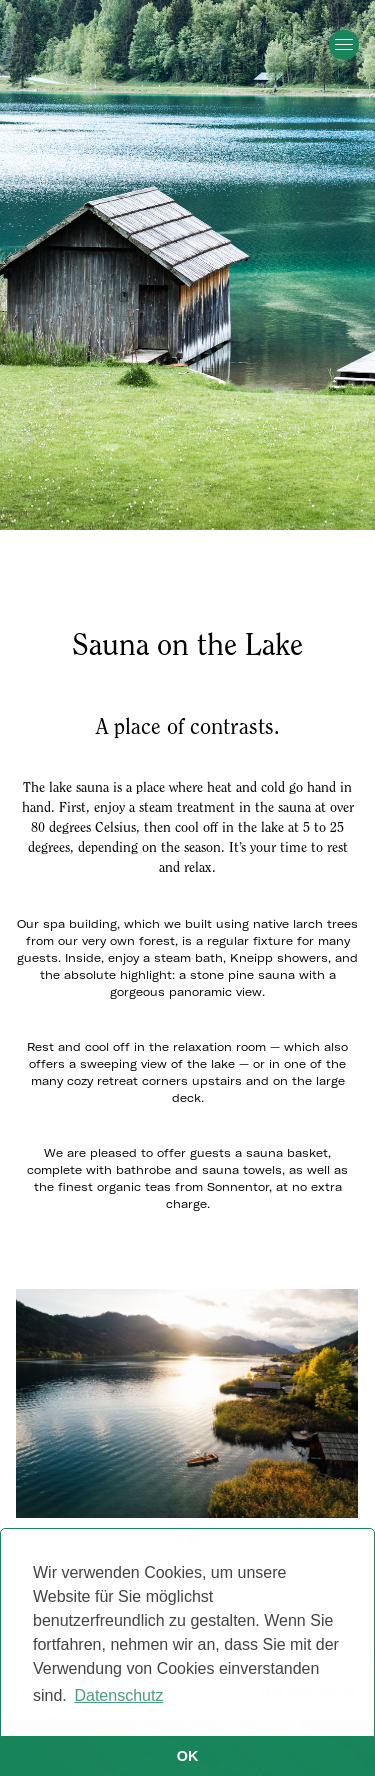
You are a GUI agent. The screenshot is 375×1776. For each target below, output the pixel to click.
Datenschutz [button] (118, 1695)
